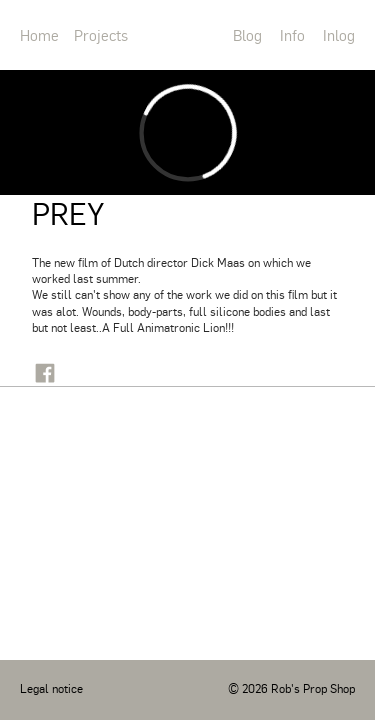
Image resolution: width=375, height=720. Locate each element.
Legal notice (51, 688)
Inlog (339, 34)
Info (292, 34)
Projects (101, 34)
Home (39, 34)
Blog (247, 34)
